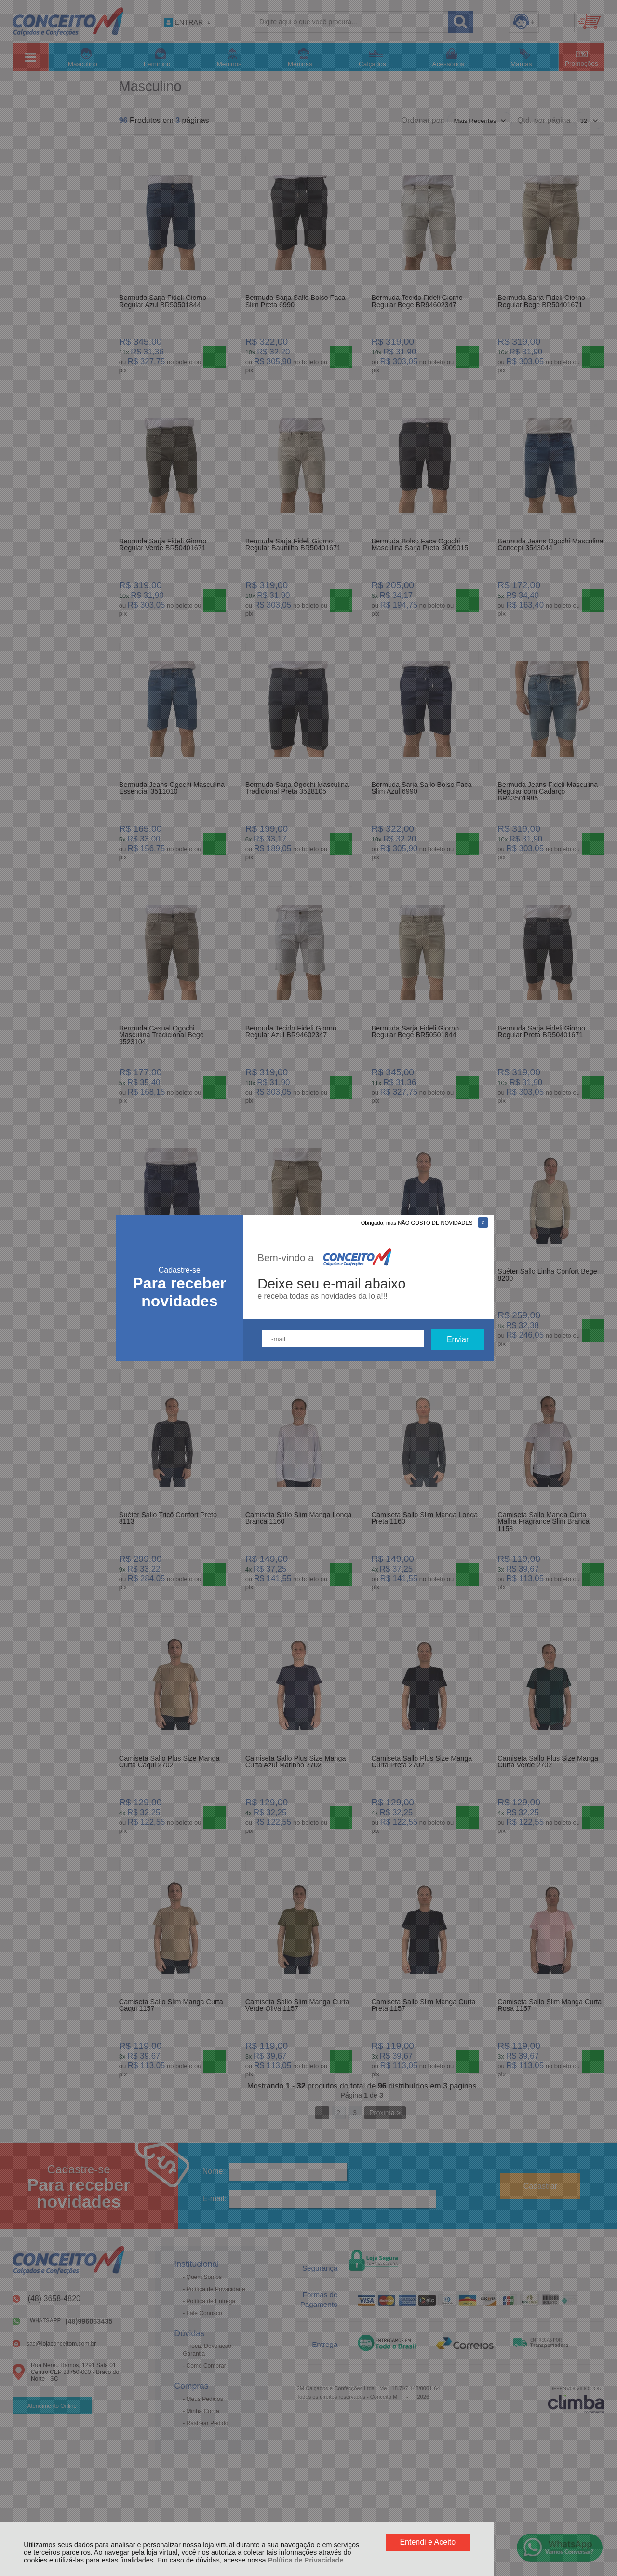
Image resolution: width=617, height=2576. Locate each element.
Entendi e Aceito (428, 2542)
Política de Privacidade (306, 2560)
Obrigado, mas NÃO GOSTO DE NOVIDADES (417, 1223)
